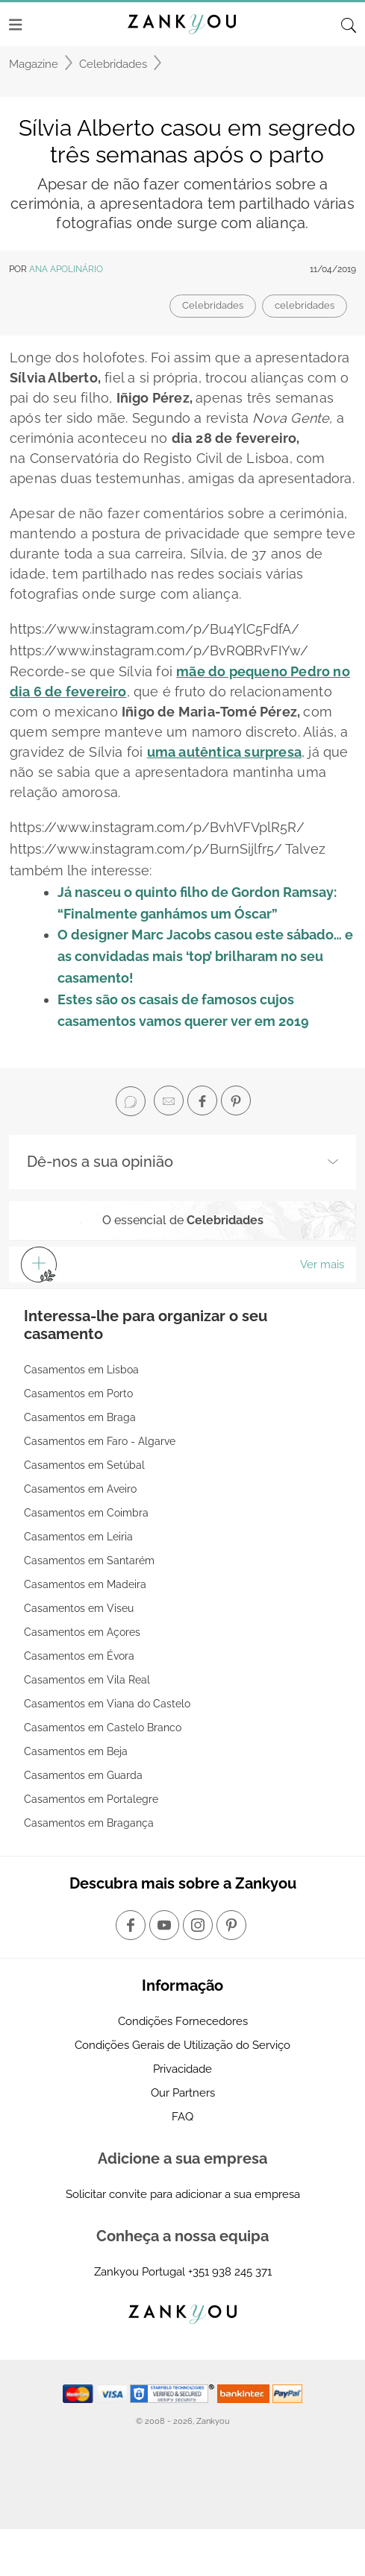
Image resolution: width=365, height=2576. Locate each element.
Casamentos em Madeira (85, 1584)
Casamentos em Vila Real (87, 1680)
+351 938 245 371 (230, 2272)
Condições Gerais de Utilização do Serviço (182, 2045)
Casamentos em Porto (78, 1393)
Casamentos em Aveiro (80, 1489)
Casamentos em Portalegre (91, 1799)
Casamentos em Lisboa (81, 1370)
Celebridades (113, 64)
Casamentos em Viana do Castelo (107, 1704)
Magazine (33, 64)
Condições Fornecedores (183, 2021)
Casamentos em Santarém (89, 1560)
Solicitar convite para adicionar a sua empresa (183, 2194)
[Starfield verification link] (174, 2392)
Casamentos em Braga (80, 1417)
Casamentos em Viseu (79, 1608)
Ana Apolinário (66, 269)
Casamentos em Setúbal (84, 1465)
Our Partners (183, 2093)
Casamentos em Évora (79, 1656)
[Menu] (15, 24)
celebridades (304, 305)
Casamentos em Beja (76, 1751)
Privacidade (182, 2069)
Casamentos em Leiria (78, 1537)
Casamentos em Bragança (89, 1823)
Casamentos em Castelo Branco (102, 1727)
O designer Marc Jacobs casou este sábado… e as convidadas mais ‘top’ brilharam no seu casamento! (205, 956)
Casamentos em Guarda (83, 1775)
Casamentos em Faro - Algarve (99, 1441)
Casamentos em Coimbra (86, 1513)
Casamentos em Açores (82, 1632)
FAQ (182, 2116)
